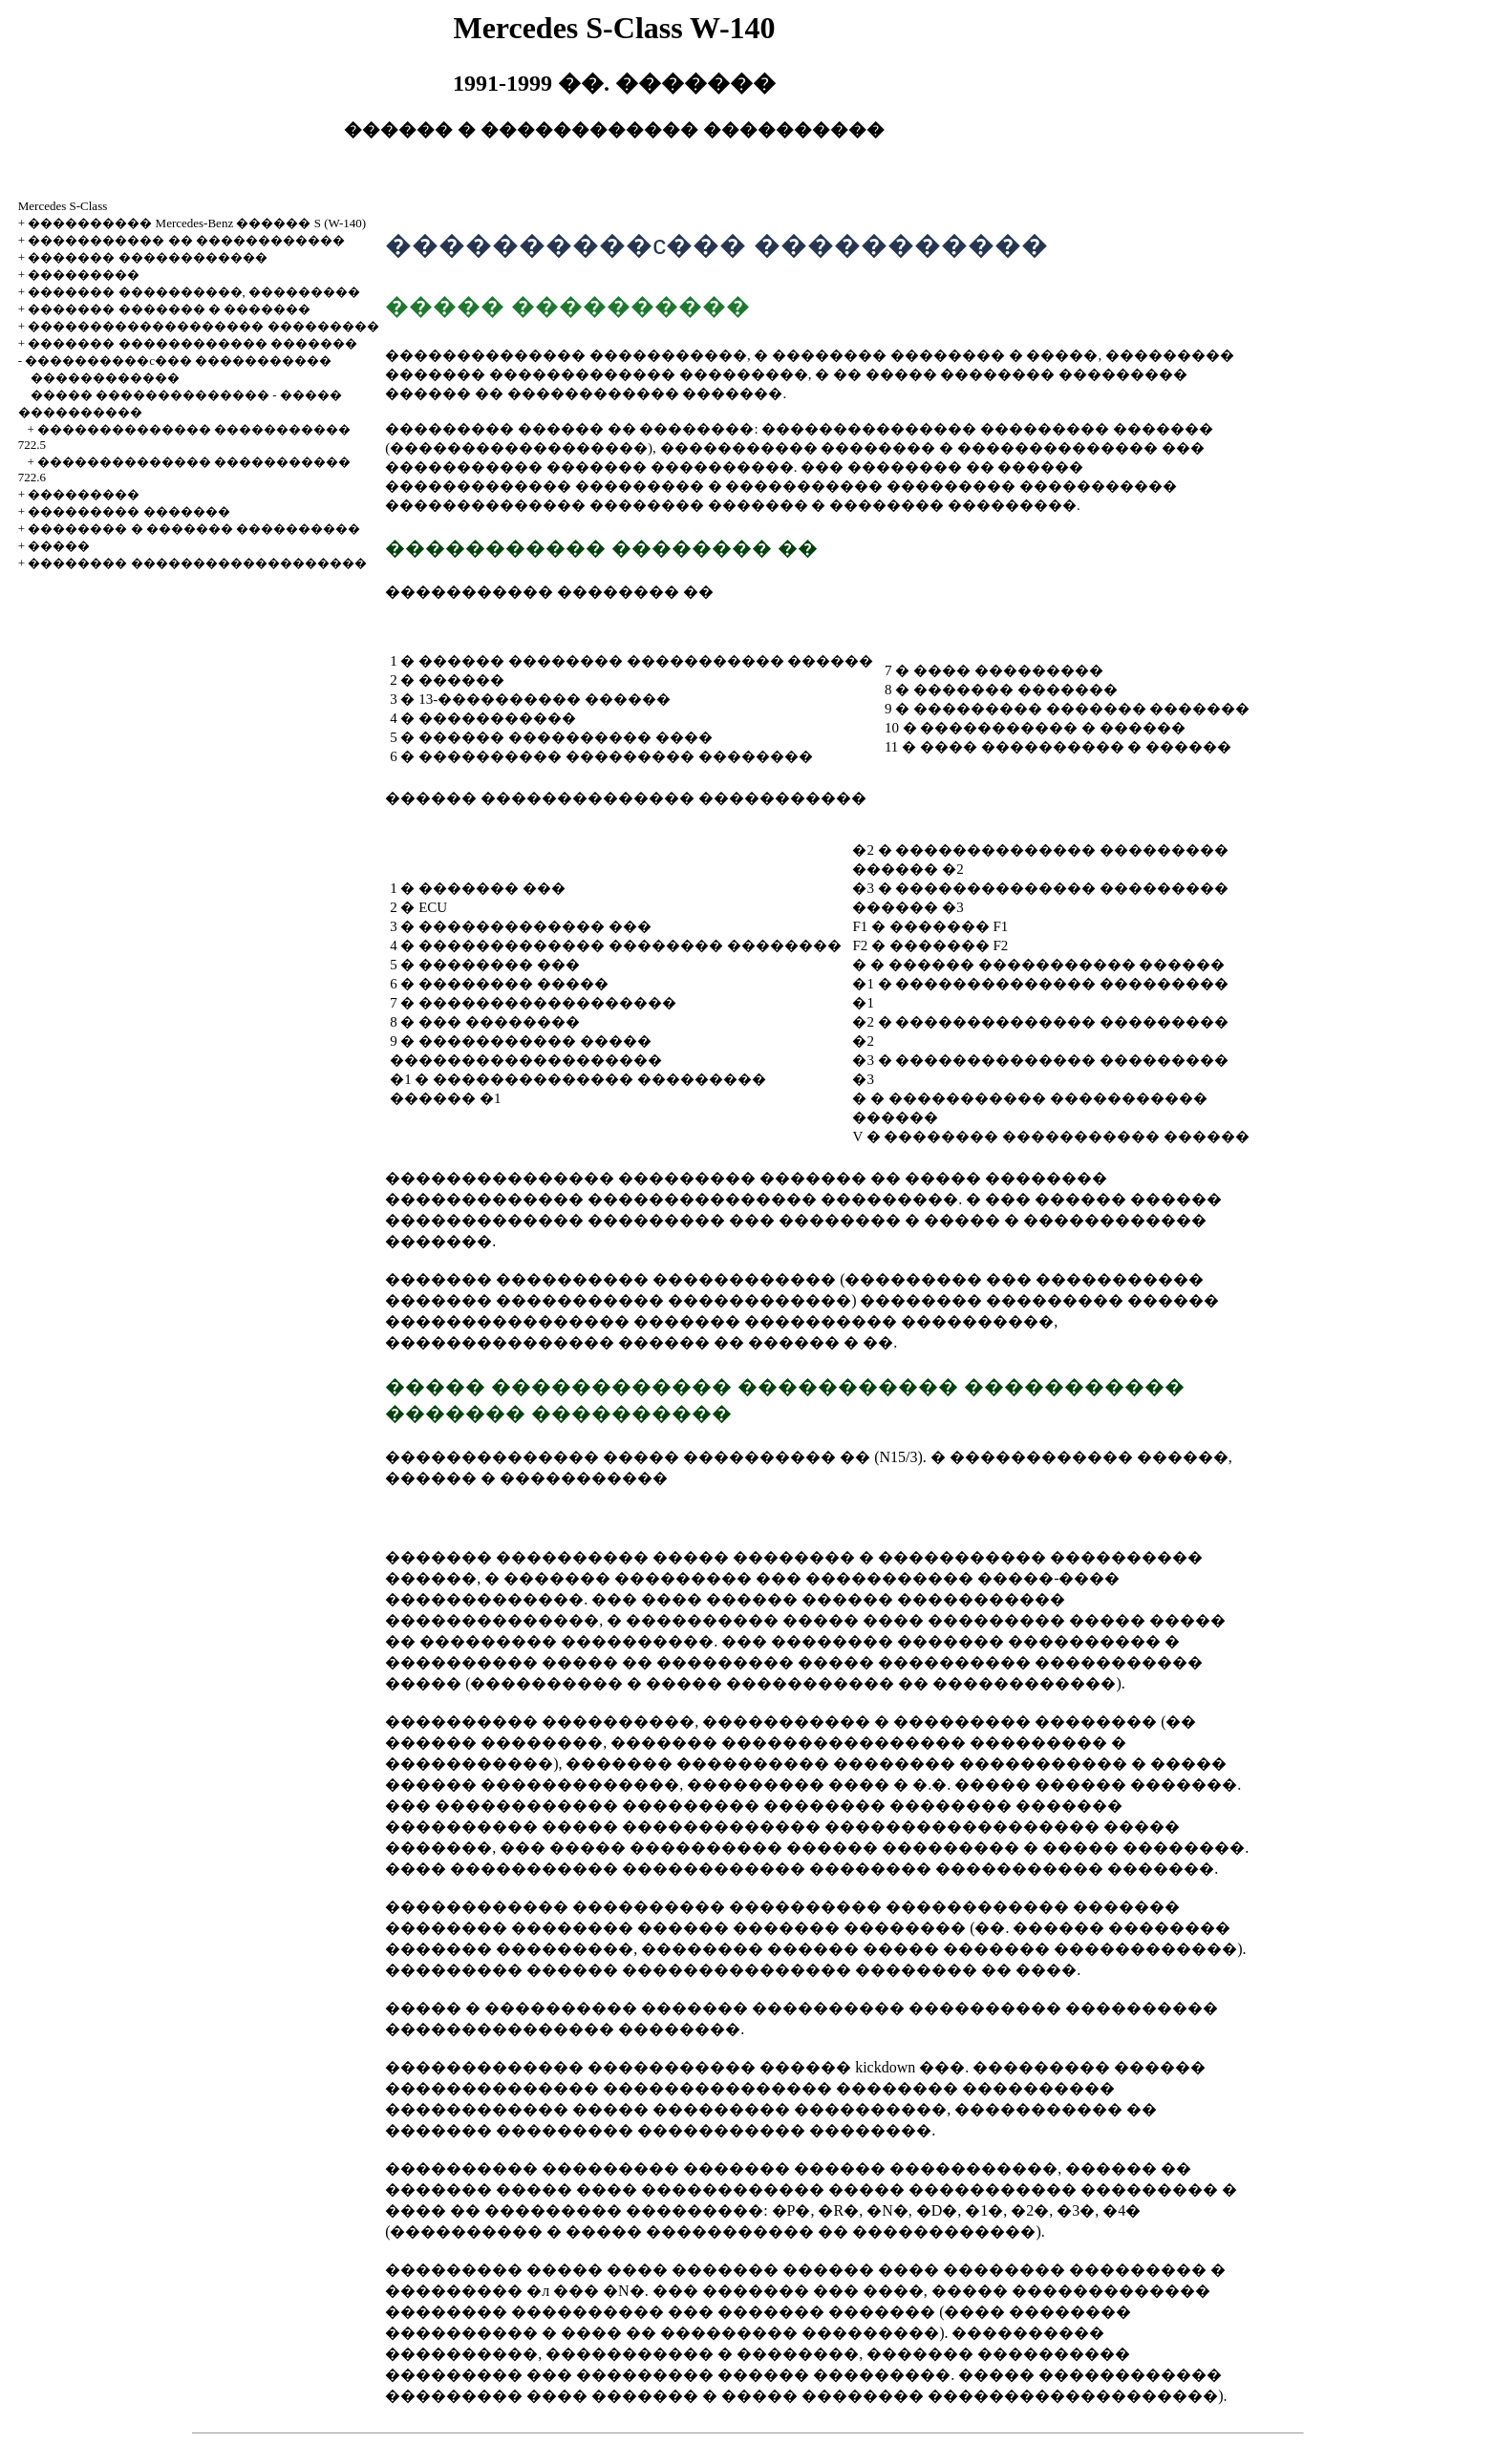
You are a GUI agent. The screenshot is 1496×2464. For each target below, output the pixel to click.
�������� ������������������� (197, 563)
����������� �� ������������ (186, 240)
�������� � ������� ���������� (194, 528)
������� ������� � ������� (169, 309)
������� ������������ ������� (192, 343)
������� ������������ (147, 257)
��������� (83, 274)
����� (59, 546)
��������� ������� (128, 511)
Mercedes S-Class (63, 206)
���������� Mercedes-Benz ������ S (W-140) (197, 223)
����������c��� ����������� (178, 360)
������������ (105, 378)
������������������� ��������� (203, 326)
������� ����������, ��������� (194, 292)
